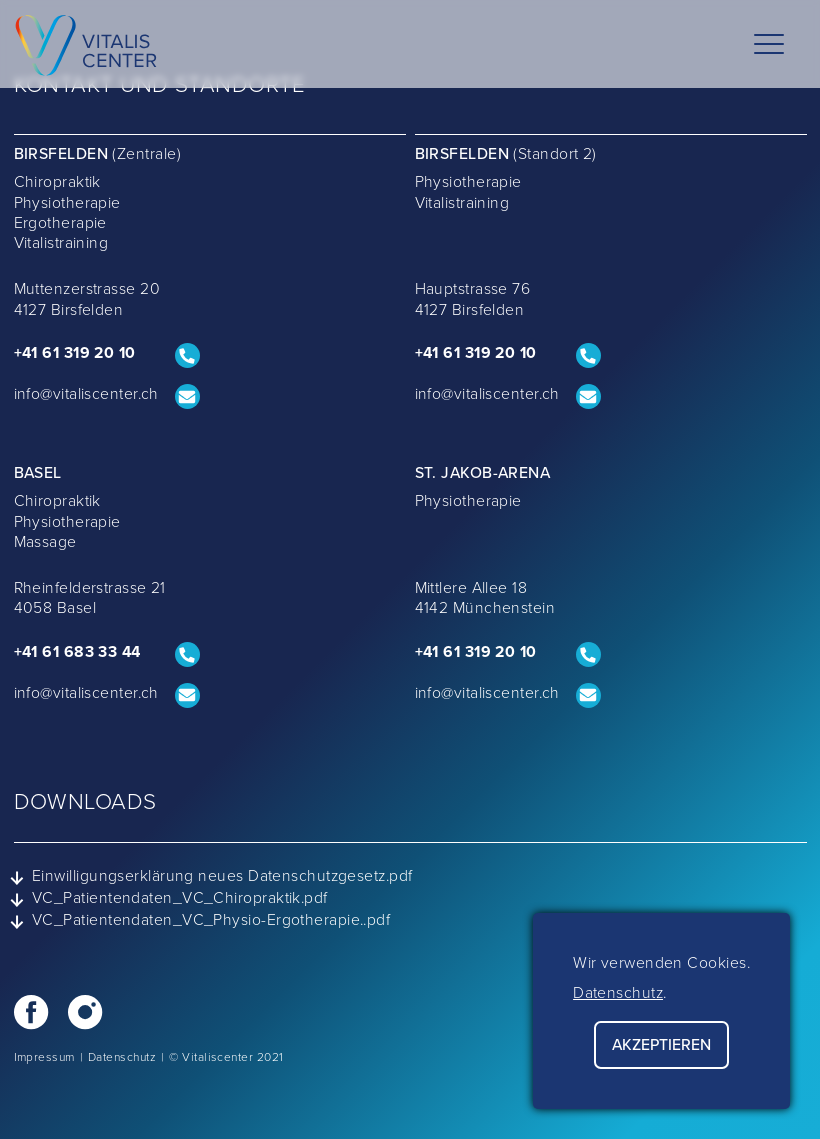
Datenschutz (122, 1057)
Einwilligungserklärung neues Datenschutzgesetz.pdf (213, 877)
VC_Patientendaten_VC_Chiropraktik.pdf (171, 899)
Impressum (44, 1057)
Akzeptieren (661, 1044)
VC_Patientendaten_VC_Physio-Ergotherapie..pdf (202, 921)
